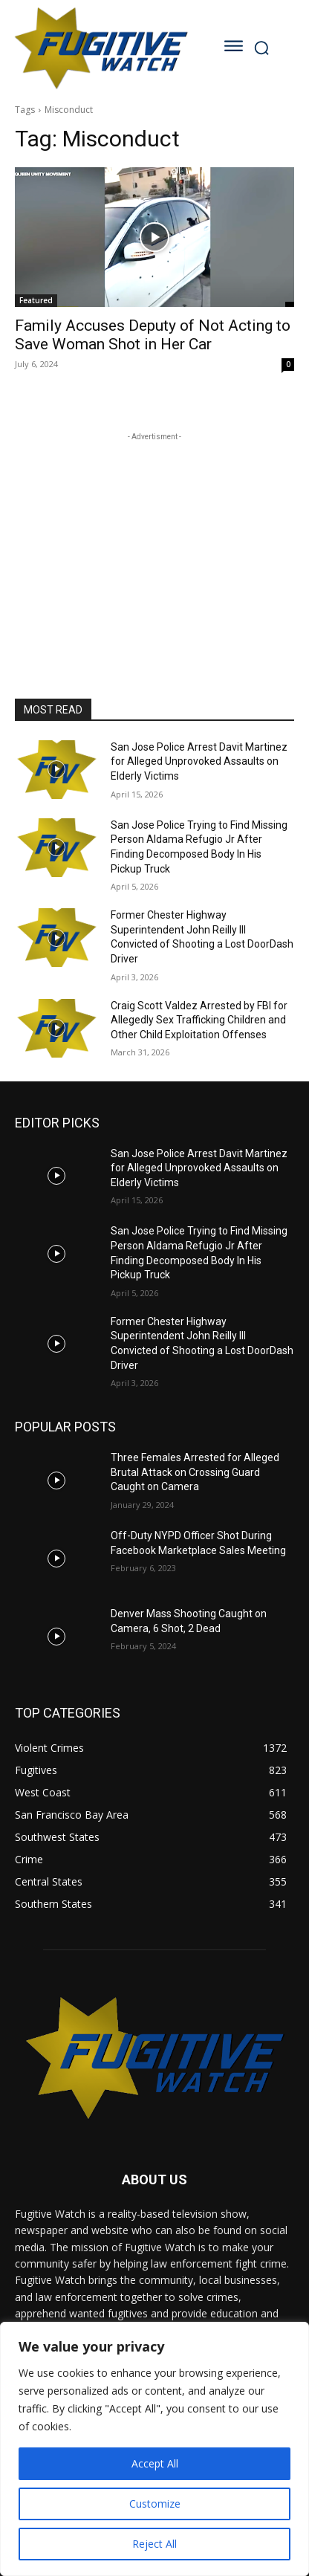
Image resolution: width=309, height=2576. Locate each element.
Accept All (154, 2463)
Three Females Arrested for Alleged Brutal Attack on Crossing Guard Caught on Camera (195, 1472)
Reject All (154, 2544)
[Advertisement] (154, 537)
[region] (154, 2449)
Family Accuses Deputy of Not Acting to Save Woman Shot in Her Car (152, 335)
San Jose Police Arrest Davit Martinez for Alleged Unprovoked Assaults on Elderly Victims (199, 761)
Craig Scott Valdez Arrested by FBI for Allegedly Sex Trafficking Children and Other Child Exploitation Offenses (199, 1020)
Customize (154, 2503)
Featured (36, 300)
